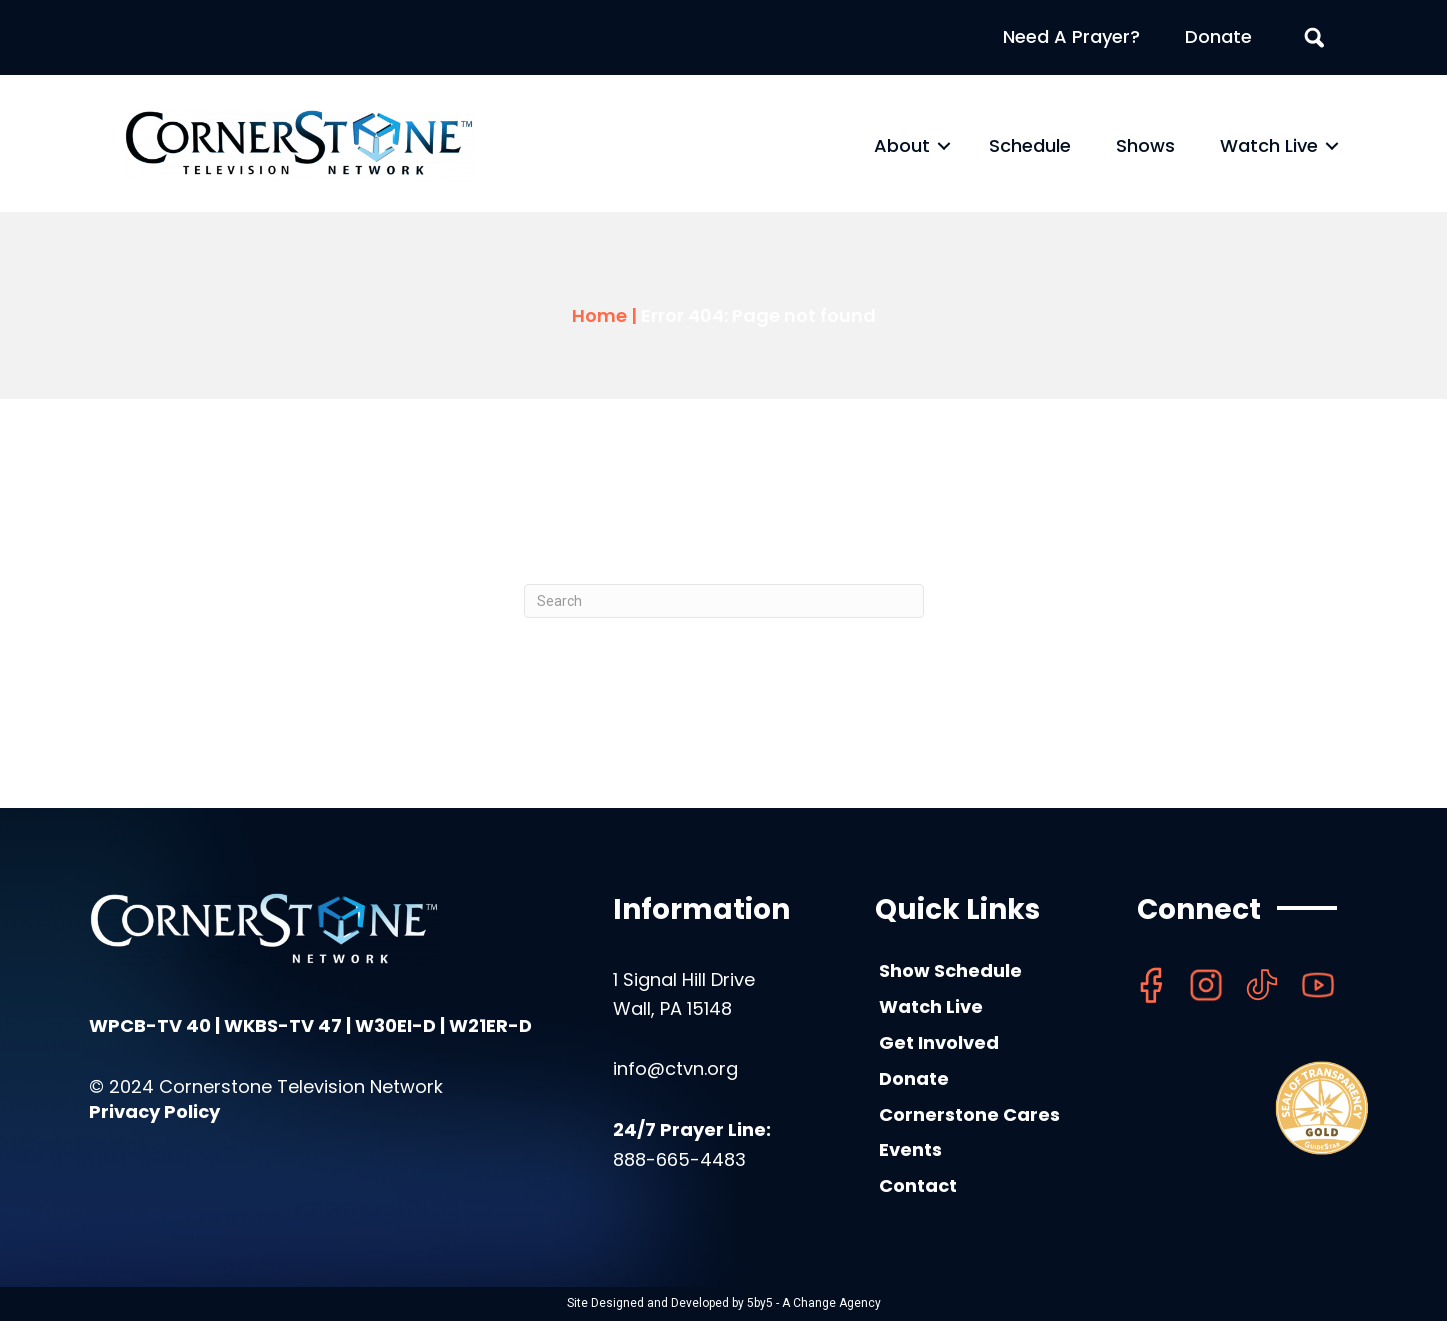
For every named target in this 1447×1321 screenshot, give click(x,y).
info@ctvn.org (675, 1068)
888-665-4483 (679, 1159)
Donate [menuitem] (1218, 36)
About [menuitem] (902, 145)
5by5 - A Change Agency (814, 1303)
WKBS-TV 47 (283, 1025)
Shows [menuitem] (1145, 145)
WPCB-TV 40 (150, 1025)
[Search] (724, 601)
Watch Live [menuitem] (1269, 145)
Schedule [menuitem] (1030, 145)
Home (599, 315)
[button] (944, 146)
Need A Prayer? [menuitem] (1071, 36)
